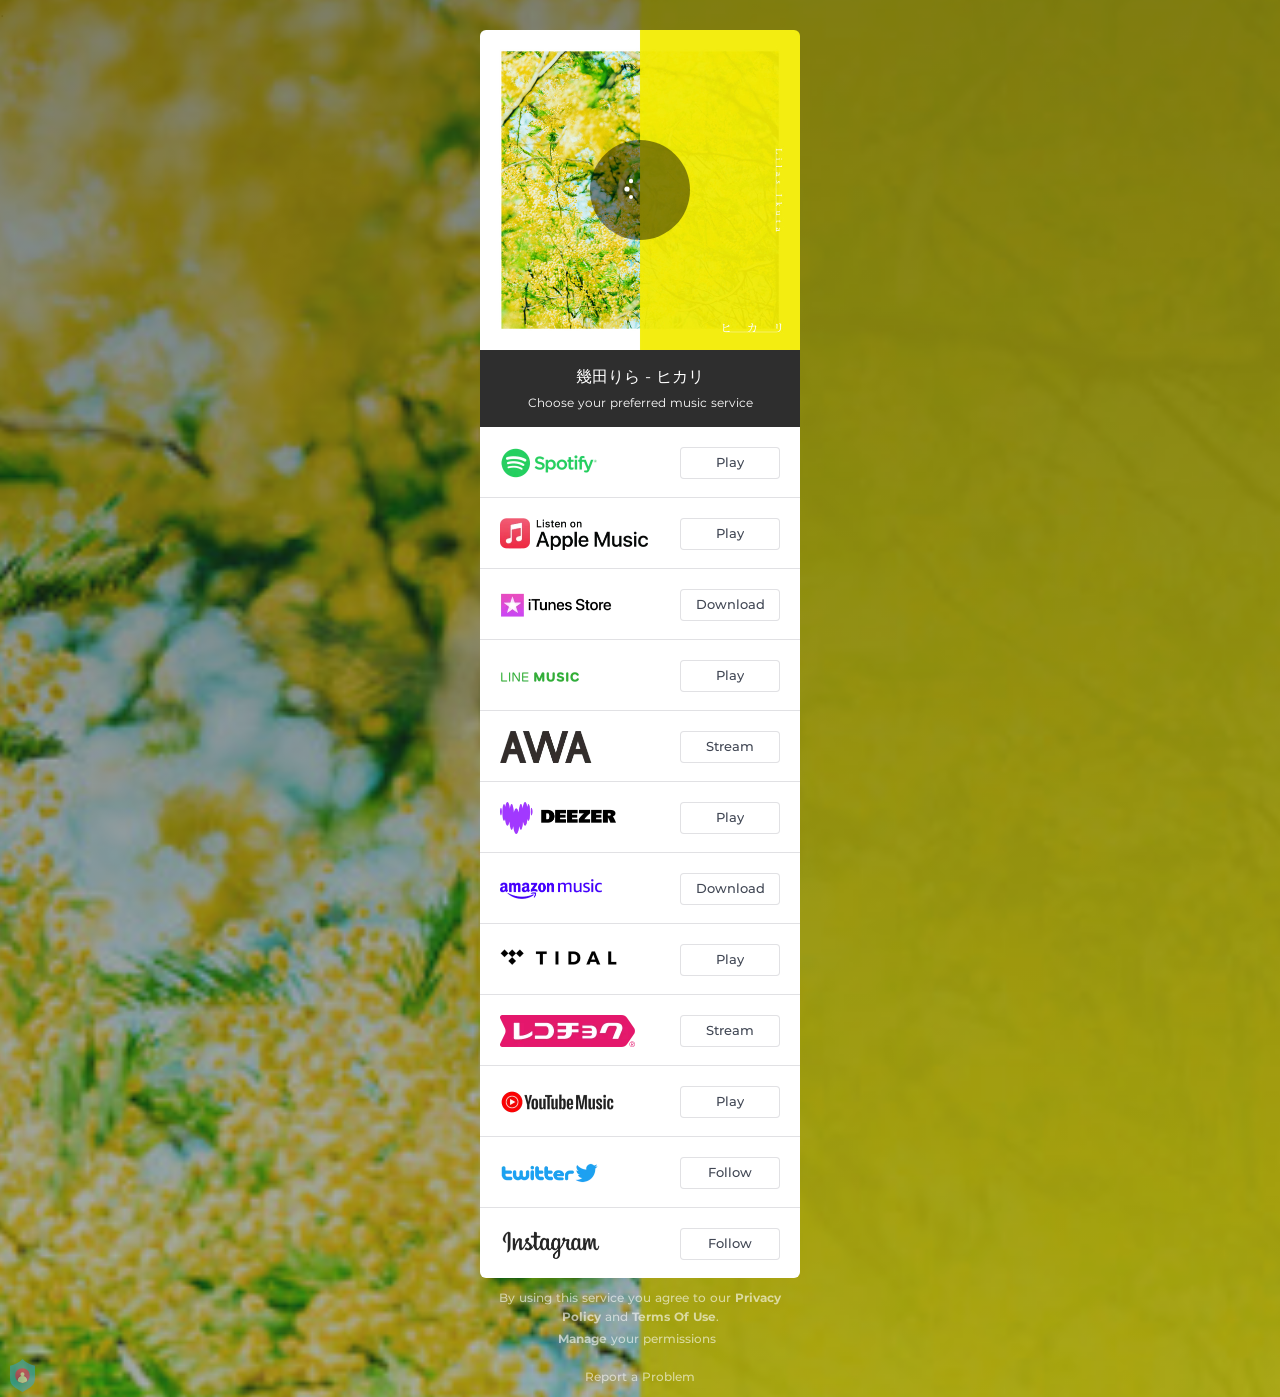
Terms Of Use (674, 1316)
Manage (582, 1338)
